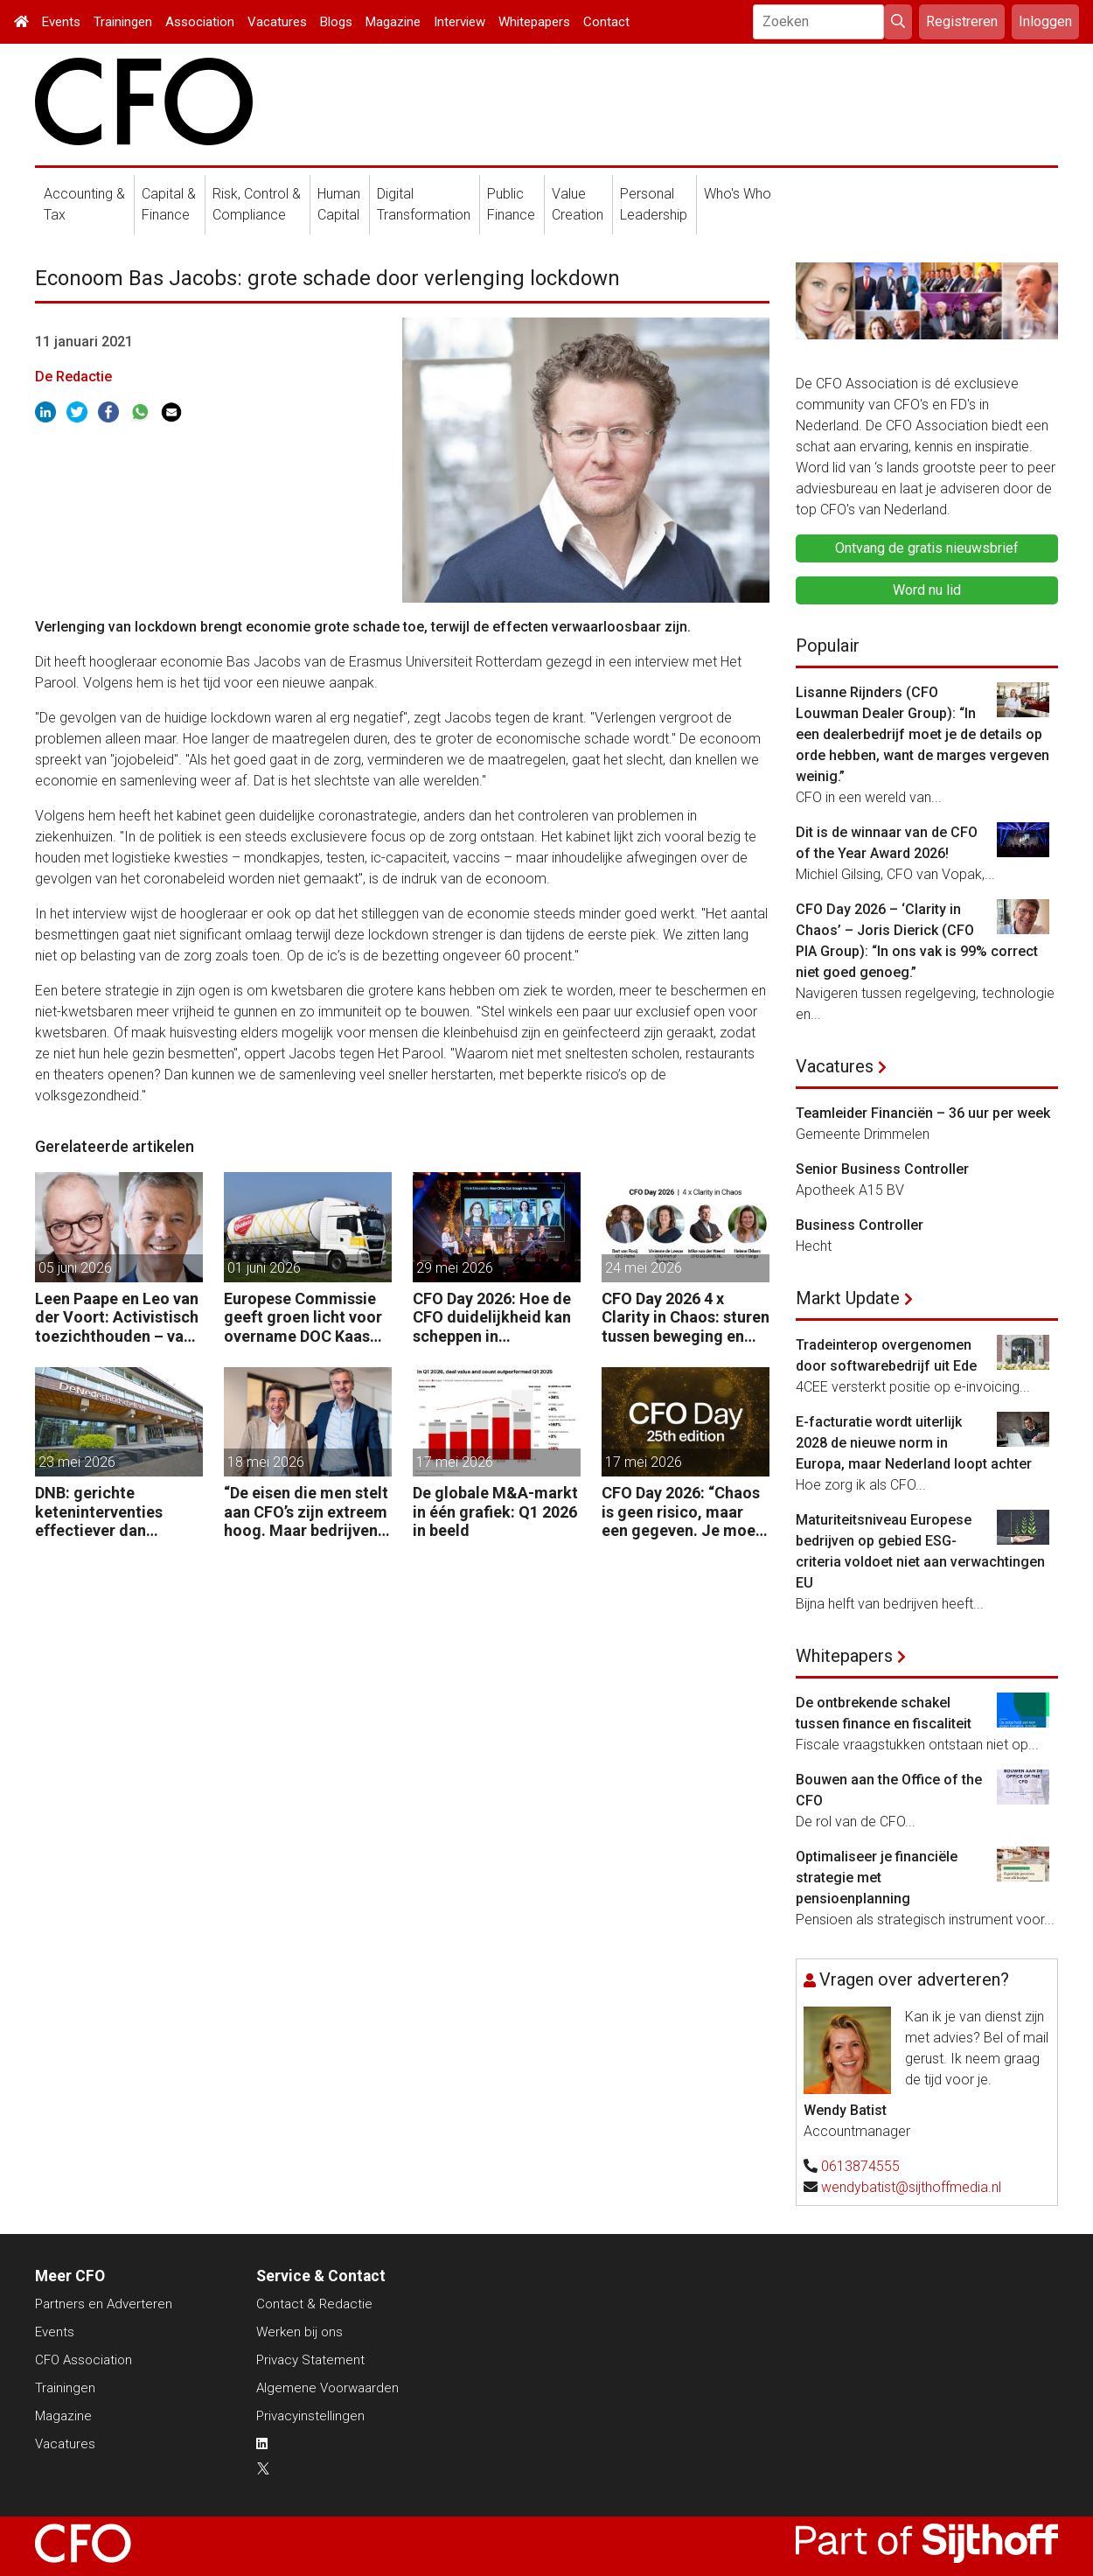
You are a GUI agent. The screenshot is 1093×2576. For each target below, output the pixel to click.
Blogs (336, 22)
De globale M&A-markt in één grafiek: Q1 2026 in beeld (495, 1511)
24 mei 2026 (643, 1268)
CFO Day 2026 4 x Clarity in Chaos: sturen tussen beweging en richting (685, 1317)
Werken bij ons (299, 2332)
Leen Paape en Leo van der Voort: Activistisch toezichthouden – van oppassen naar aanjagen (116, 1317)
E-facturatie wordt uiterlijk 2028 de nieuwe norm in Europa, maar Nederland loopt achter (914, 1443)
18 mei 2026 (265, 1462)
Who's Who (737, 193)
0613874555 (860, 2166)
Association (199, 22)
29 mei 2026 (454, 1268)
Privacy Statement (310, 2360)
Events (61, 22)
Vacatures (277, 22)
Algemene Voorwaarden (327, 2388)
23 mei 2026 (76, 1462)
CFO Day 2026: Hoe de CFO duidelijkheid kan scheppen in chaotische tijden (492, 1317)
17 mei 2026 (454, 1462)
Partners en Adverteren (103, 2304)
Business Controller (859, 1225)
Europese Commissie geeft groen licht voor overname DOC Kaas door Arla (303, 1317)
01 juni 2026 (264, 1268)
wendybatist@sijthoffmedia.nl (911, 2187)
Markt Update (848, 1298)
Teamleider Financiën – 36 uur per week (923, 1113)
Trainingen (123, 22)
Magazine (393, 22)
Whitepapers (534, 22)
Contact (606, 22)
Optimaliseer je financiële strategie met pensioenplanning (876, 1877)
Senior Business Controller (882, 1169)
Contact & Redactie (314, 2304)
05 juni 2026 (75, 1268)
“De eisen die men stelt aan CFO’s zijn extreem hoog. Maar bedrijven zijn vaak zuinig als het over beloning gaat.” (306, 1511)
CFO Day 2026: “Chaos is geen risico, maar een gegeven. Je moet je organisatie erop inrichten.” (682, 1511)
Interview (459, 22)
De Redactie (73, 376)
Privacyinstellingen (310, 2416)
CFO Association (83, 2360)
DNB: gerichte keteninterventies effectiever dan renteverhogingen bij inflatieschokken (110, 1511)
